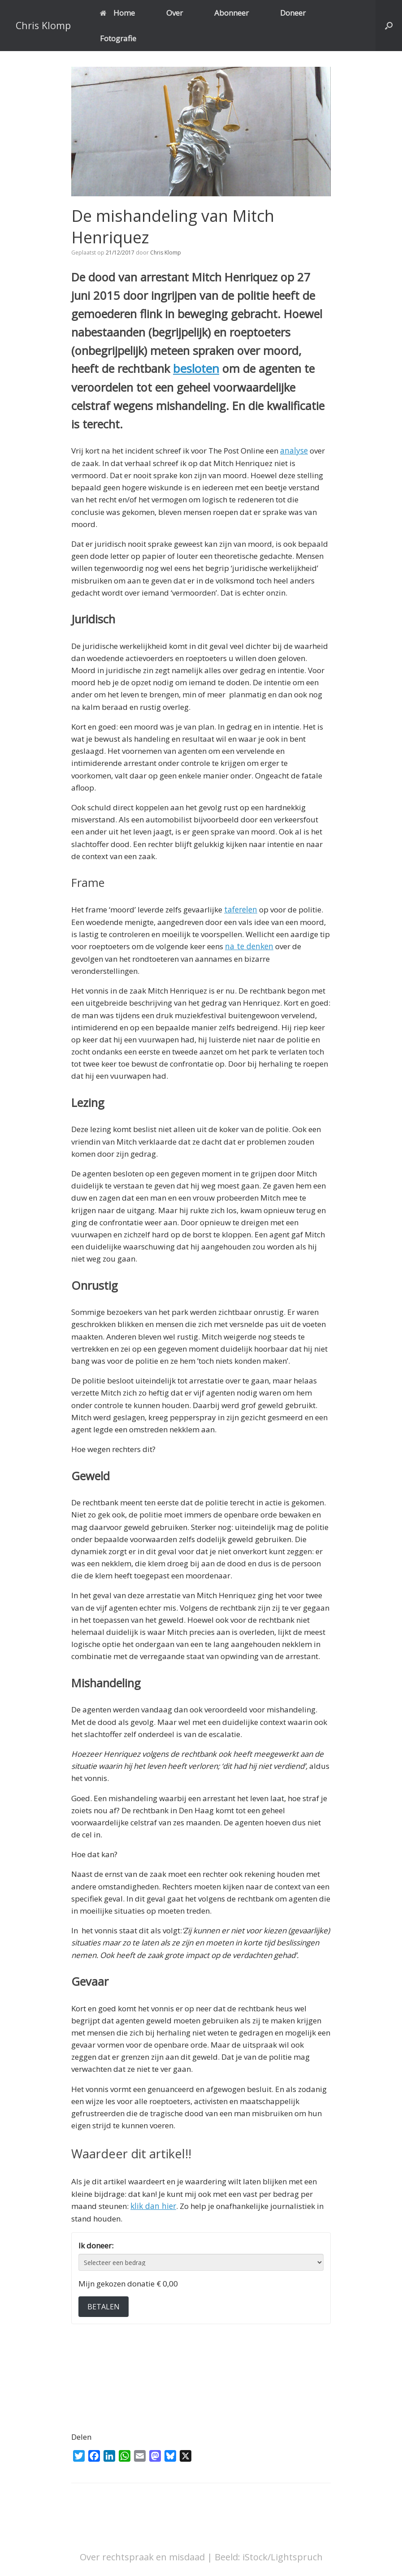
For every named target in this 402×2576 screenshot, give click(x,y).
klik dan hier (152, 2205)
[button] (389, 25)
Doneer (293, 13)
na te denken (247, 945)
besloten (195, 368)
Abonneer (231, 13)
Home (117, 13)
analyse (293, 450)
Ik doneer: (95, 2244)
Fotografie (118, 38)
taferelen (240, 908)
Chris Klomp (165, 252)
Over (174, 13)
